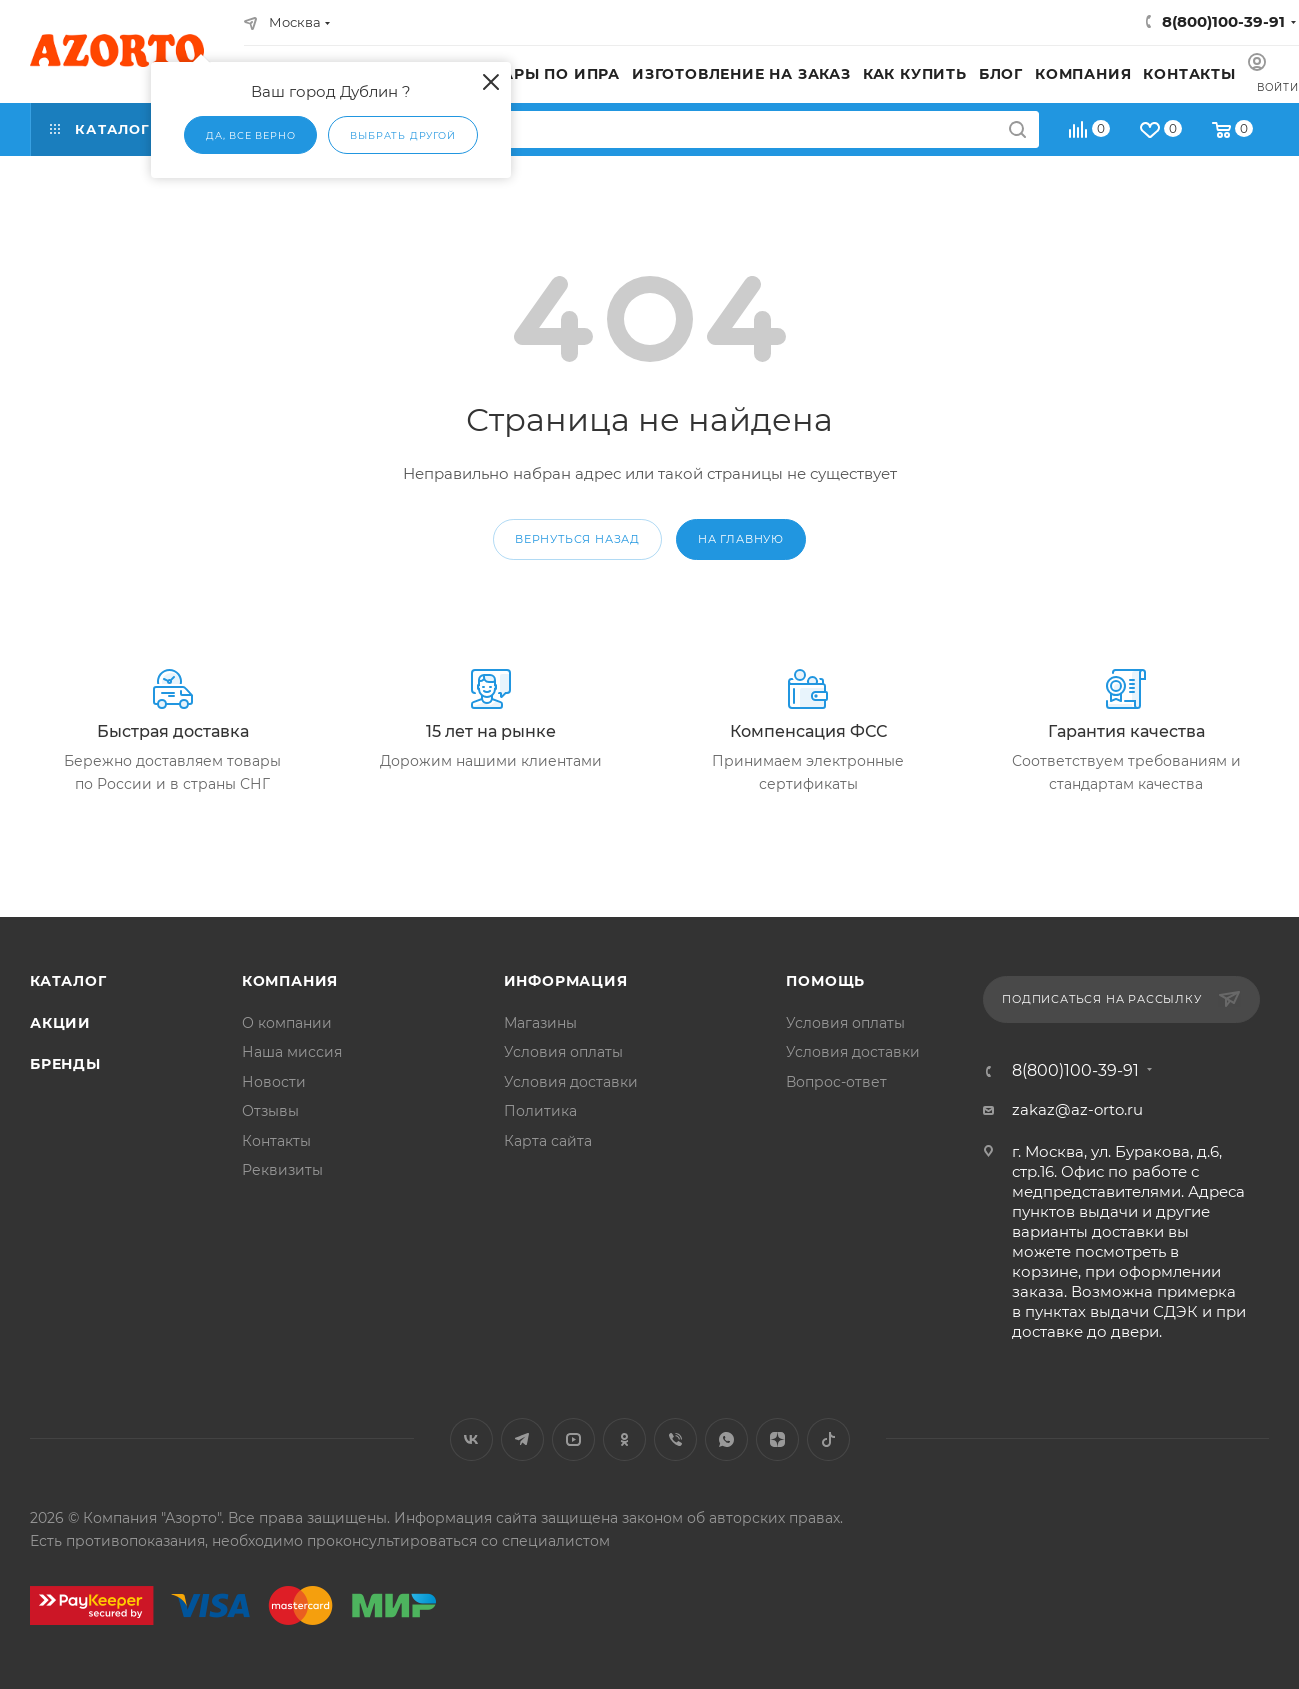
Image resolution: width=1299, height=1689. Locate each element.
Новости (274, 1082)
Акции (60, 1023)
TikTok (828, 1439)
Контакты (276, 1141)
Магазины (540, 1023)
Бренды (65, 1064)
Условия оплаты (563, 1052)
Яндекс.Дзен (777, 1439)
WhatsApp (726, 1439)
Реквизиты (282, 1170)
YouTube (573, 1439)
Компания (290, 981)
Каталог (68, 981)
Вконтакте (471, 1439)
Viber (675, 1439)
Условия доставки (571, 1082)
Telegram (522, 1439)
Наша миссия (292, 1052)
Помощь (825, 981)
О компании (287, 1023)
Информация (566, 981)
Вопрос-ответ (836, 1082)
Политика (540, 1111)
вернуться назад (577, 539)
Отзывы (270, 1111)
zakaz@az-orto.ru (1077, 1109)
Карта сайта (548, 1141)
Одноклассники (624, 1439)
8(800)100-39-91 (1223, 21)
